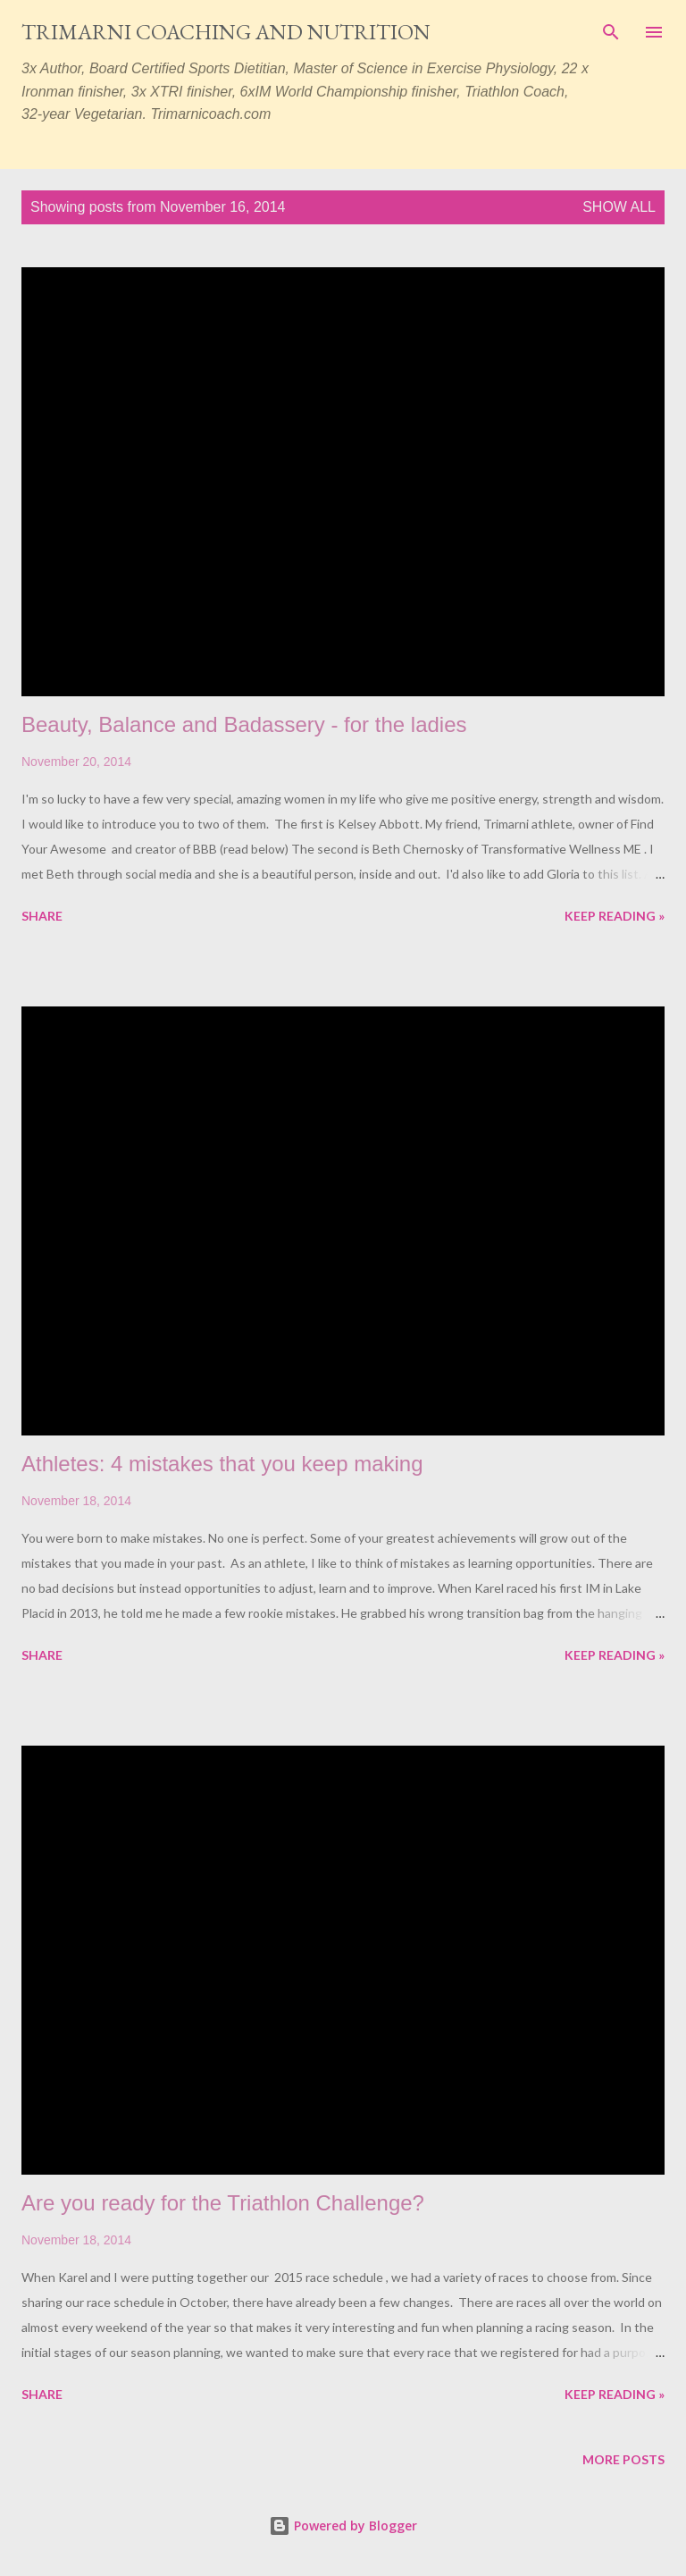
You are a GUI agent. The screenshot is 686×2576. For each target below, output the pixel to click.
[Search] (611, 32)
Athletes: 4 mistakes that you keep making (222, 1464)
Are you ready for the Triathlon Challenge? (222, 2203)
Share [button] (42, 915)
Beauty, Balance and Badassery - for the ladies (244, 724)
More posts (623, 2459)
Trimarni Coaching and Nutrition (226, 32)
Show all (619, 207)
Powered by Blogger (343, 2525)
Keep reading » (615, 915)
